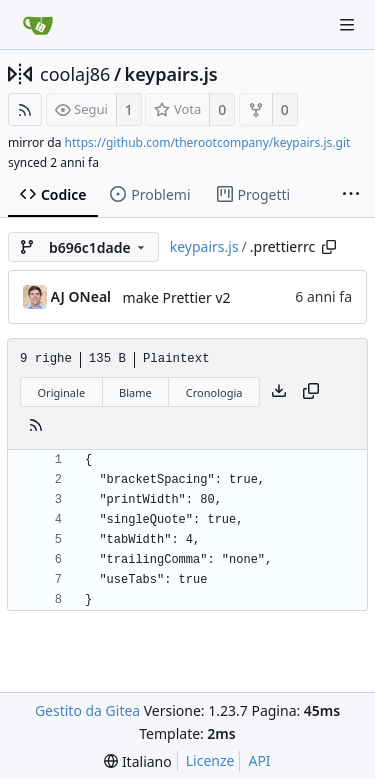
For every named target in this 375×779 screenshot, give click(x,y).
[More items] (351, 195)
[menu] (137, 761)
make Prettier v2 (177, 297)
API (259, 760)
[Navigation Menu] (347, 25)
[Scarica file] (279, 392)
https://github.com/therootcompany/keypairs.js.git (208, 142)
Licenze (210, 760)
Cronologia (214, 392)
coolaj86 (75, 74)
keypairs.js (171, 74)
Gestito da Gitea (87, 710)
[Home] (38, 25)
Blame (135, 392)
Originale (62, 392)
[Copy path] (329, 247)
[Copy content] (311, 392)
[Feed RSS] (25, 109)
